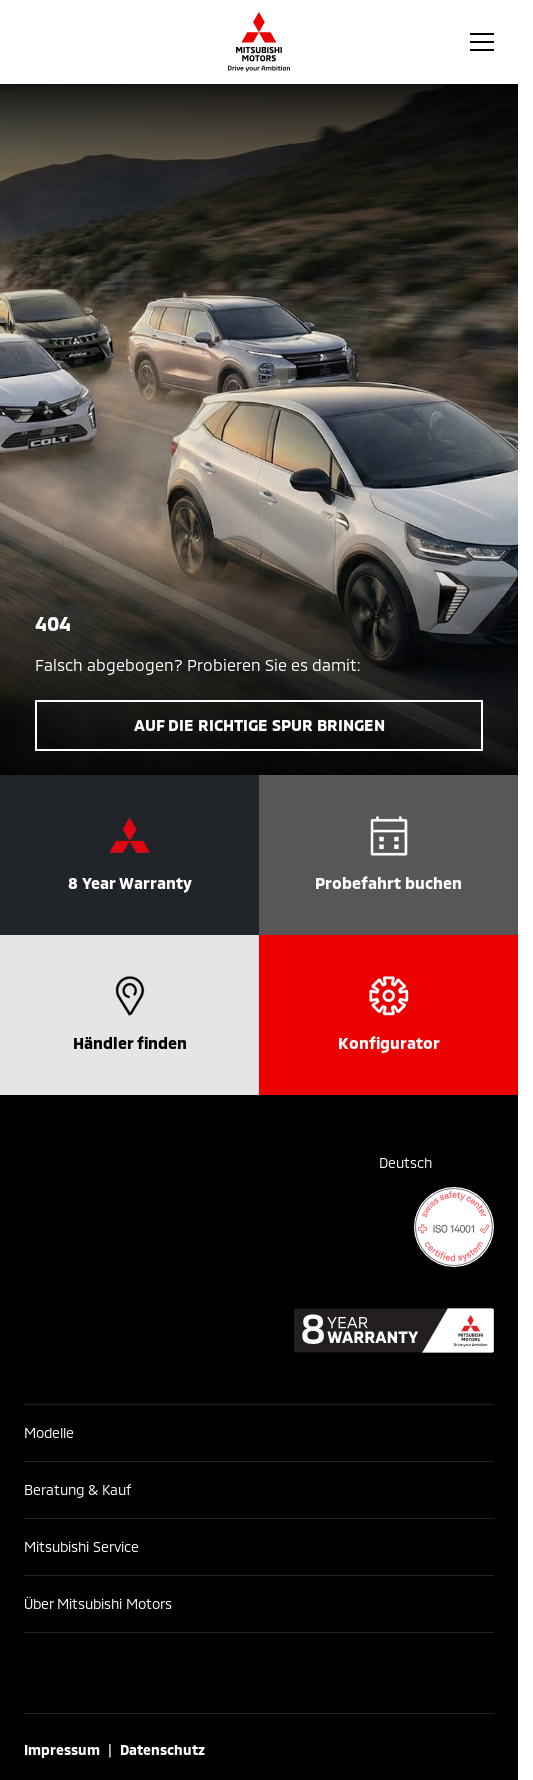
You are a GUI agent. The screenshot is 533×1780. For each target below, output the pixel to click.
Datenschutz (162, 1749)
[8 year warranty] (394, 1330)
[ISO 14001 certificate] (454, 1227)
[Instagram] (217, 1673)
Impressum (62, 1749)
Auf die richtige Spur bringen (259, 724)
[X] (385, 1673)
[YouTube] (301, 1673)
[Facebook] (133, 1673)
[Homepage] (259, 42)
